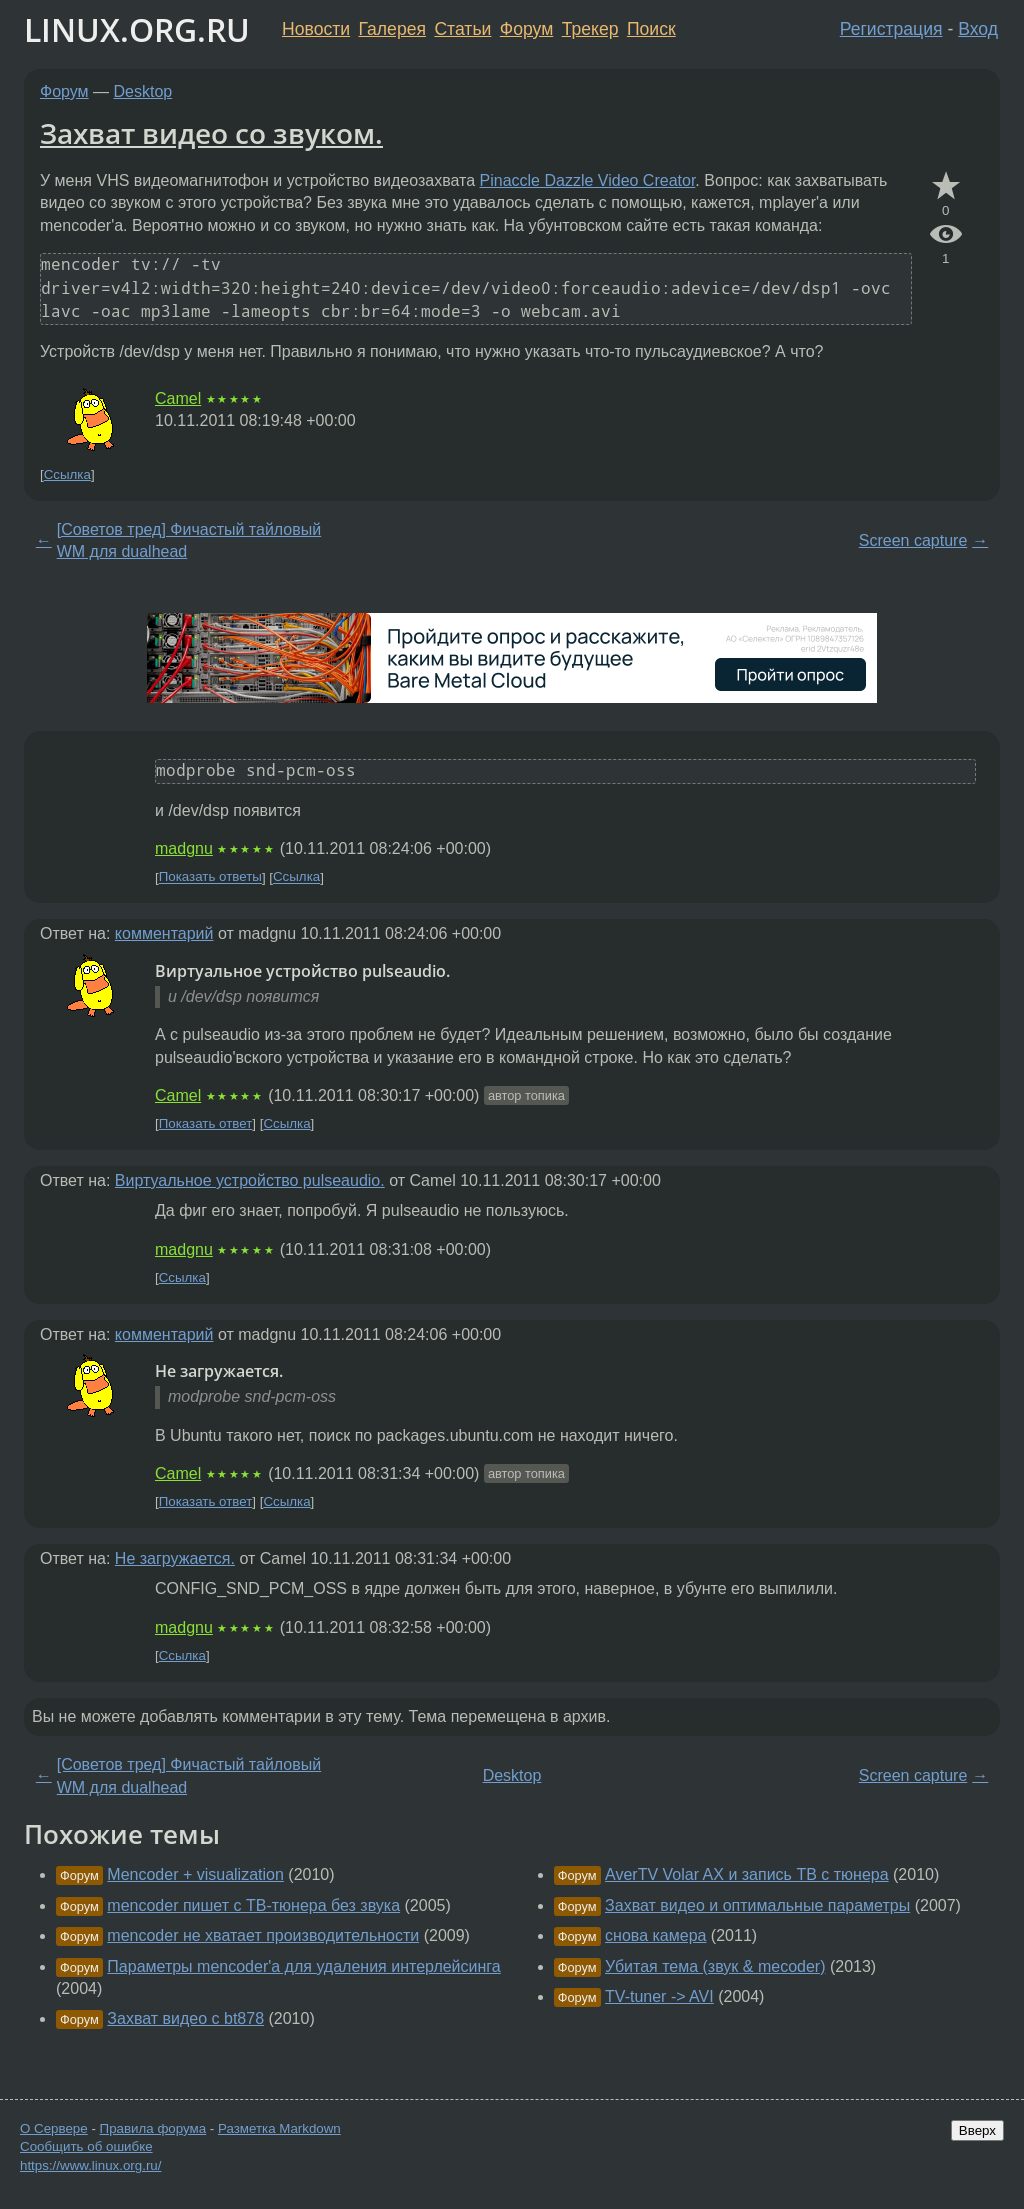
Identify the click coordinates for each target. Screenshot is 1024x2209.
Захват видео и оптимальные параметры (757, 1905)
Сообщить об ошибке (86, 2146)
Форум (526, 29)
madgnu (184, 848)
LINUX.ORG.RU (137, 29)
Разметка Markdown (279, 2128)
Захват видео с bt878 (185, 2018)
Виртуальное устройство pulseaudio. (250, 1180)
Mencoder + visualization (195, 1874)
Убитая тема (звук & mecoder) (715, 1966)
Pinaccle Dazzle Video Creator (588, 180)
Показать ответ (206, 1123)
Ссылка (67, 474)
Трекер (590, 29)
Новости (316, 29)
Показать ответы (210, 877)
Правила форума (153, 2128)
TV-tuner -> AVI (659, 1996)
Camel (178, 398)
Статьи (462, 29)
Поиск (651, 29)
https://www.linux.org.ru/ (90, 2165)
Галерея (392, 29)
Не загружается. (175, 1558)
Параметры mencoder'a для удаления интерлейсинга (303, 1966)
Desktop (143, 91)
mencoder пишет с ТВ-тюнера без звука (253, 1905)
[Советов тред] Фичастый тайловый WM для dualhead (189, 540)
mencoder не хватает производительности (263, 1935)
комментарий (164, 933)
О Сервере (54, 2128)
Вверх (977, 2130)
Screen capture (913, 540)
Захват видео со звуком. (211, 133)
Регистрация (891, 29)
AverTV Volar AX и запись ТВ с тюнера (747, 1874)
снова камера (655, 1935)
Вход (978, 29)
